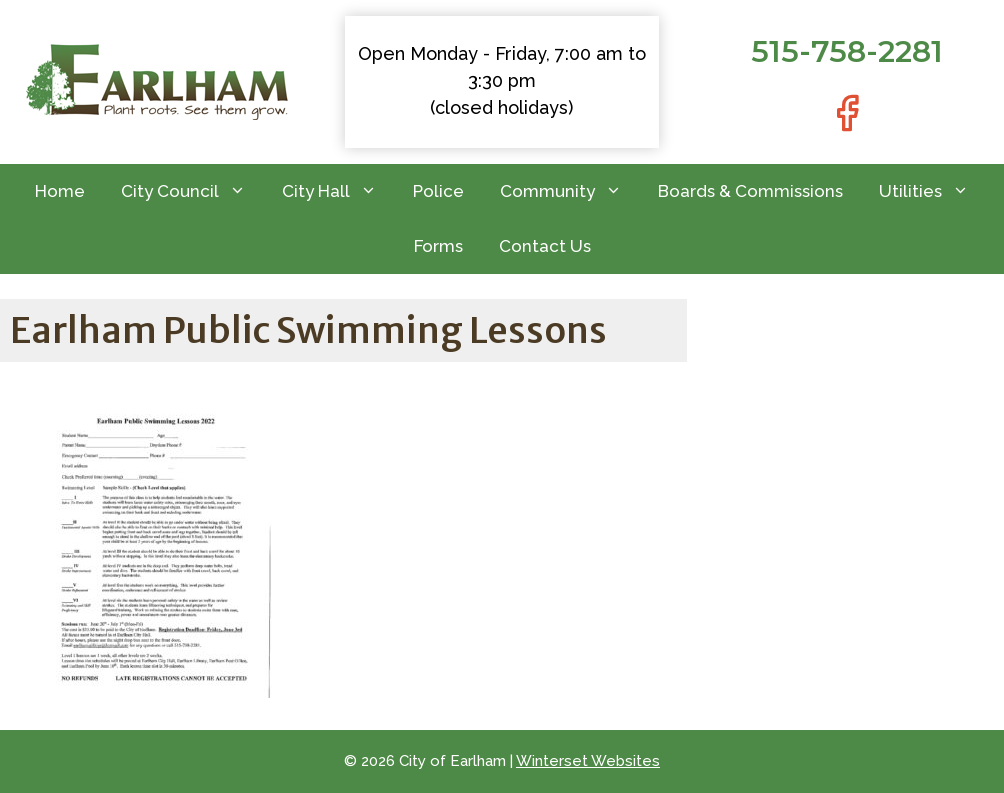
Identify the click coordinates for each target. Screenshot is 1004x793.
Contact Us (545, 246)
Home (60, 191)
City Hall (338, 191)
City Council (192, 191)
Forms (438, 246)
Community (570, 191)
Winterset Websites (588, 761)
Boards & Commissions (750, 191)
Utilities (933, 191)
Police (438, 191)
